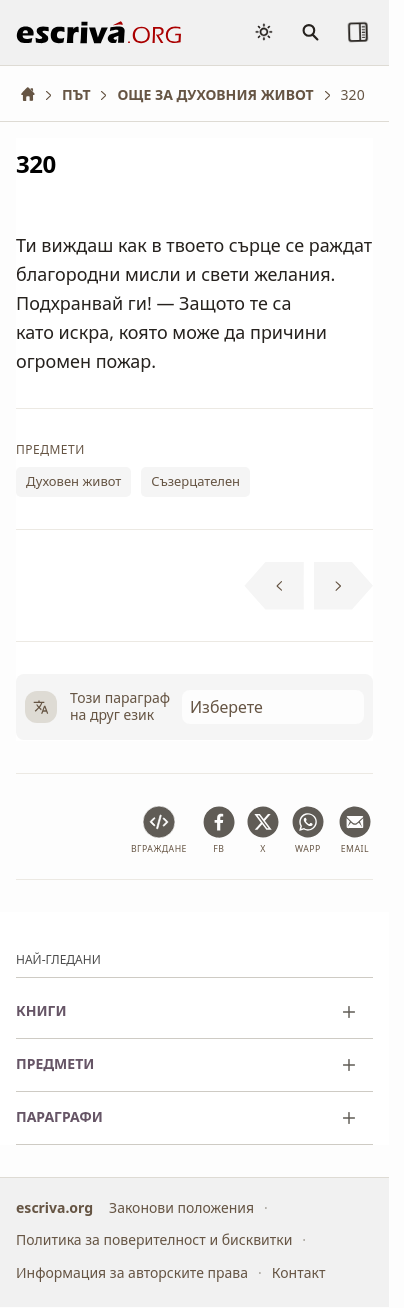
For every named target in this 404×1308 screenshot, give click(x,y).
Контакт (299, 1272)
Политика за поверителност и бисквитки (154, 1239)
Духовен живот (73, 481)
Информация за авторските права (132, 1272)
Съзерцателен (195, 481)
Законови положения (181, 1207)
